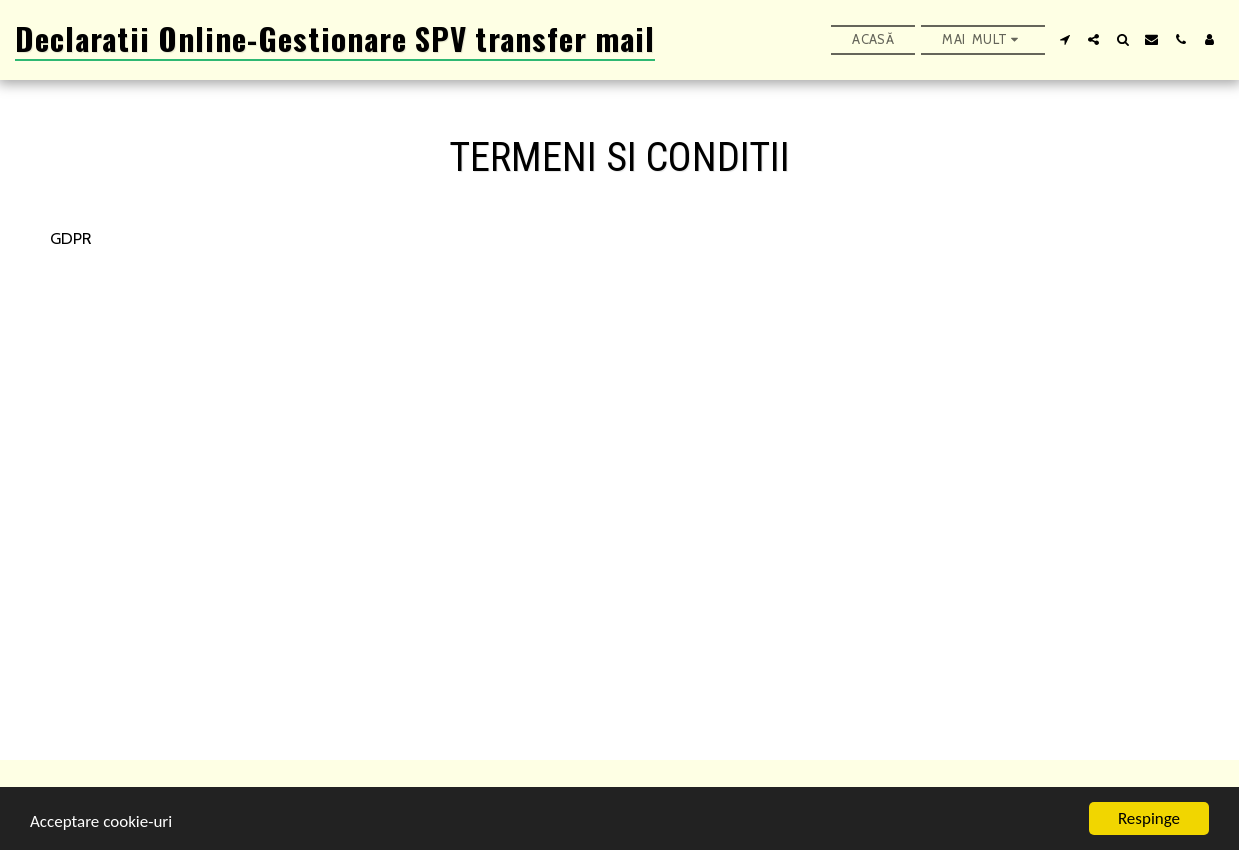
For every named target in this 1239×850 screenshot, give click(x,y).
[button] (1064, 39)
